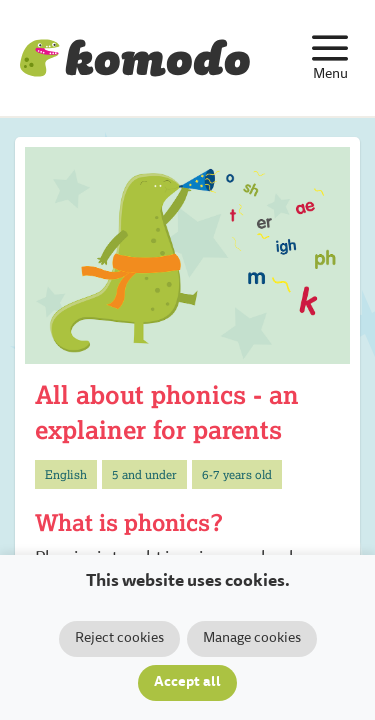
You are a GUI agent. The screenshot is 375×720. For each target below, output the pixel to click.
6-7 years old (237, 474)
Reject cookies (119, 639)
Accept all (187, 683)
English (66, 474)
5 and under (144, 474)
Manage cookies (252, 639)
